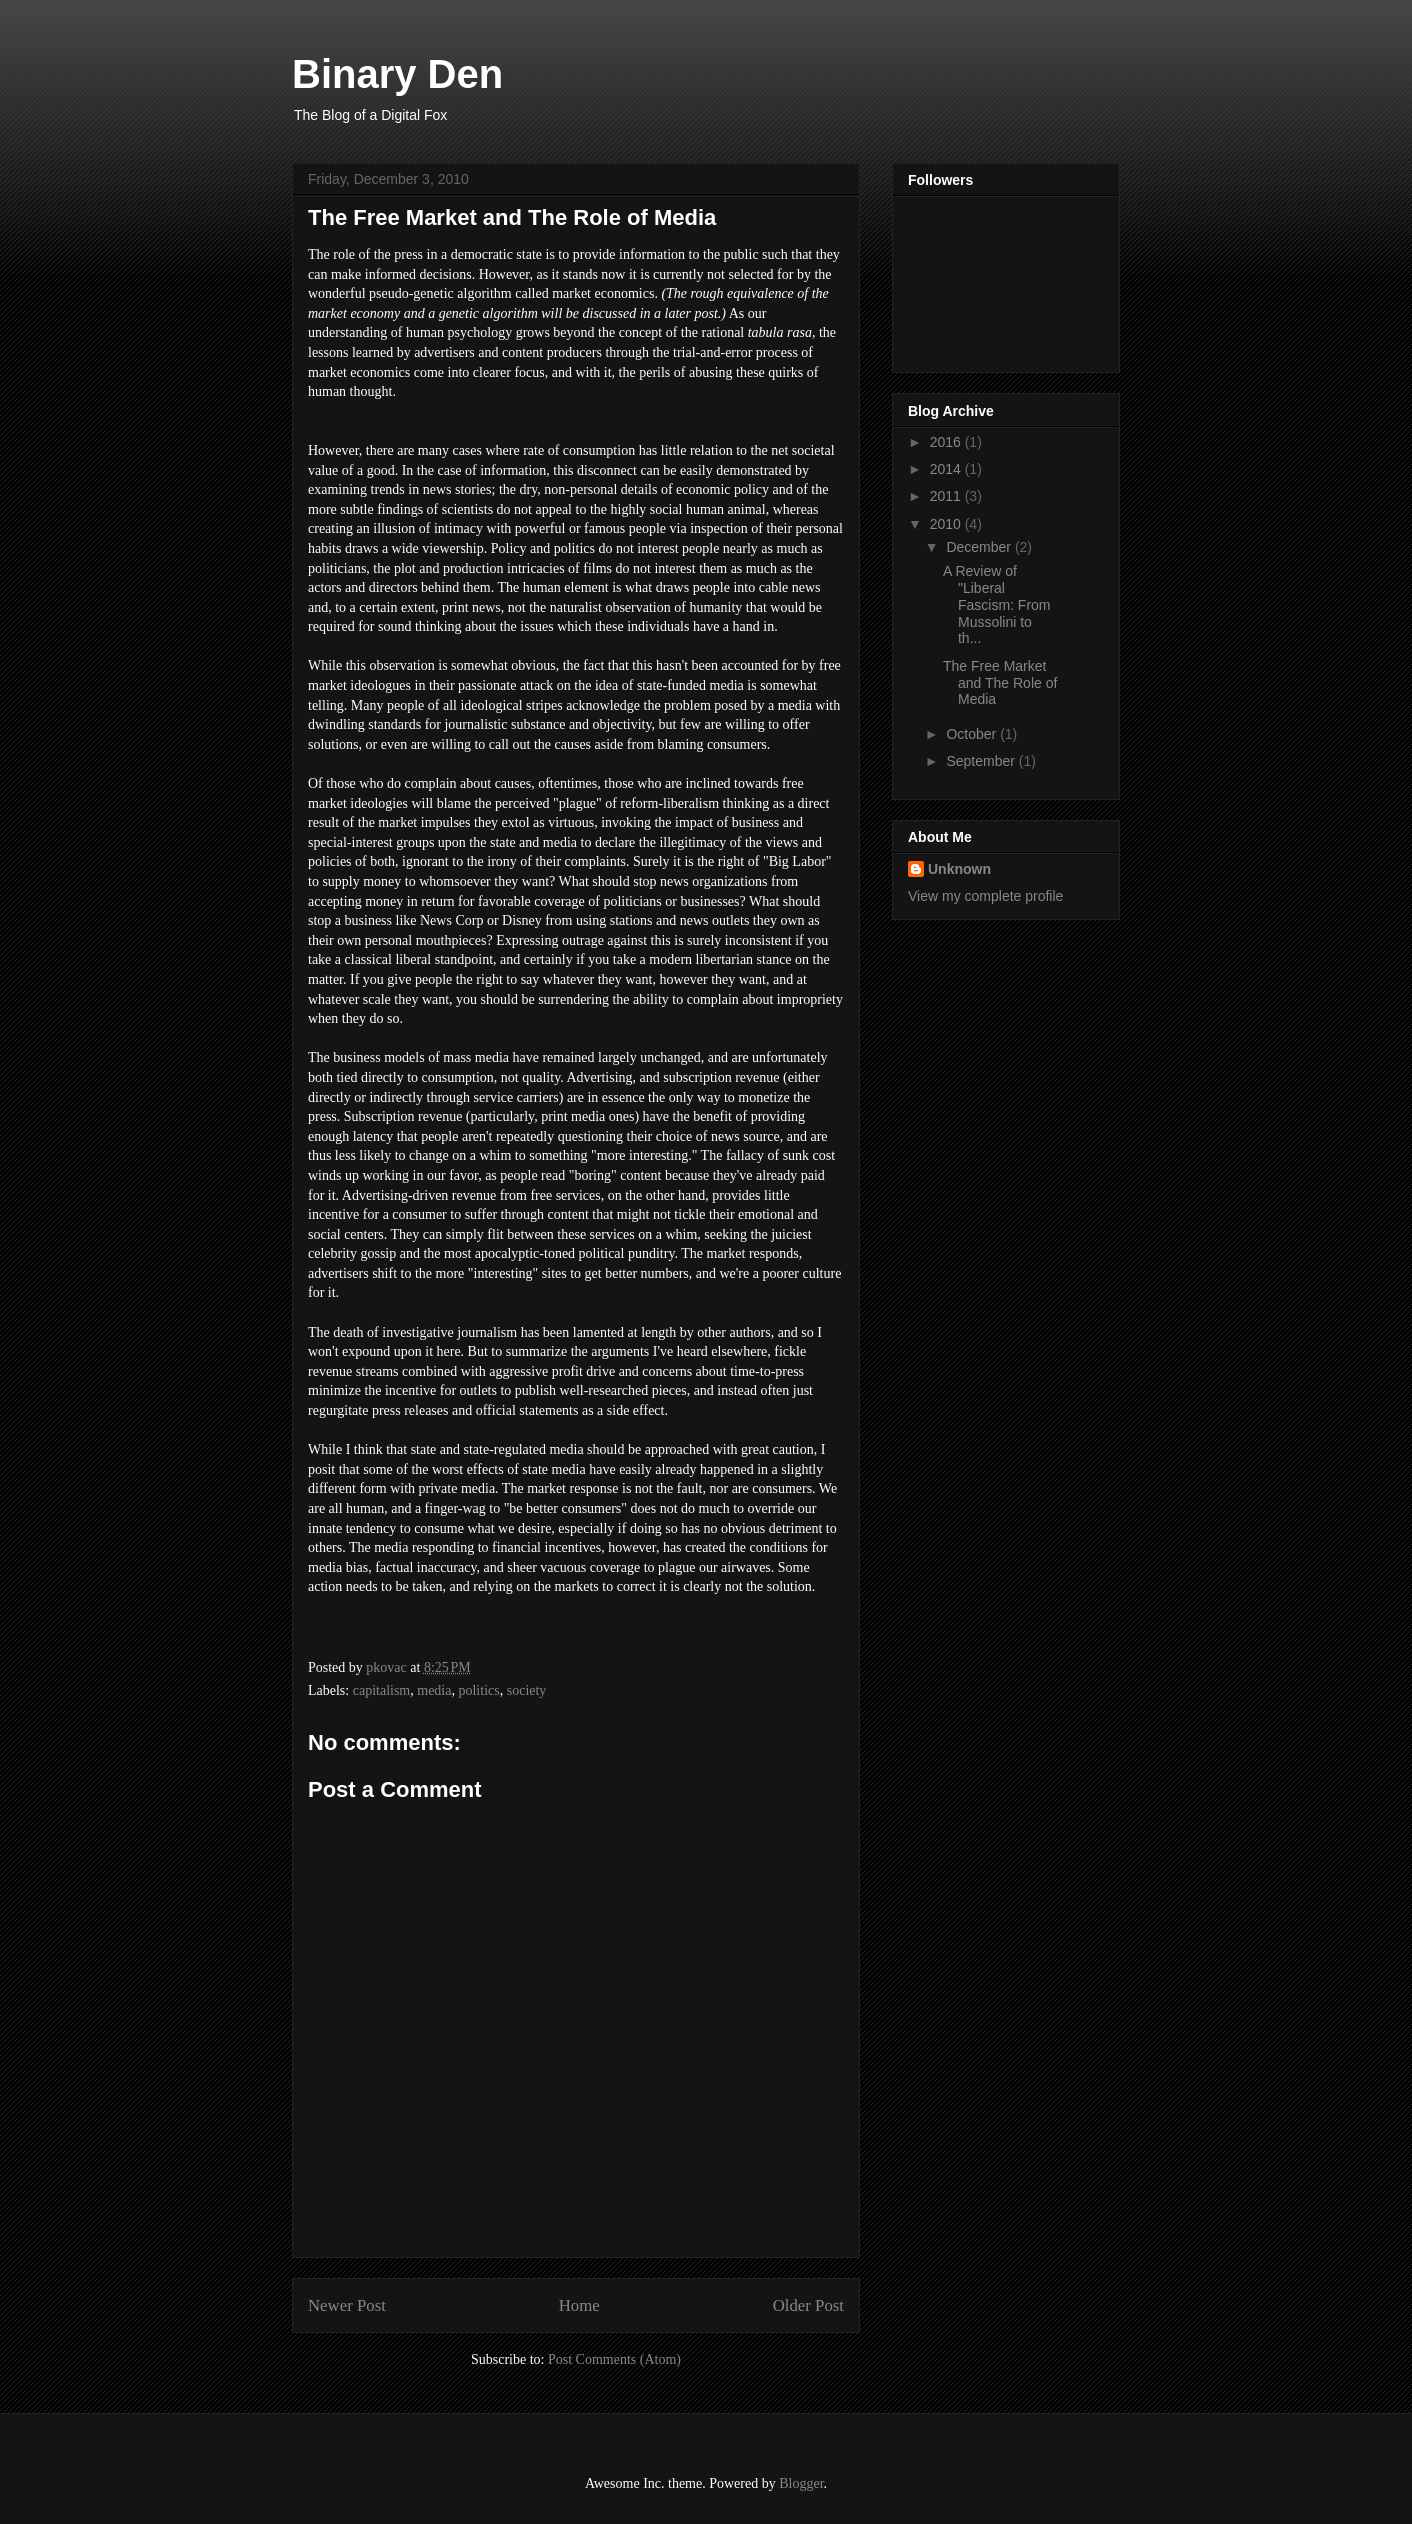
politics (478, 1690)
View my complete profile (985, 896)
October (973, 734)
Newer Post (347, 2305)
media (434, 1690)
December (980, 547)
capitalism (382, 1690)
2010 (947, 524)
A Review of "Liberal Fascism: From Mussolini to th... (997, 604)
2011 (947, 496)
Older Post (808, 2305)
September (982, 761)
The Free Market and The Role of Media (1000, 683)
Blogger (801, 2483)
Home (579, 2305)
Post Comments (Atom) (614, 2359)
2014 (947, 469)
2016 (947, 442)
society (527, 1690)
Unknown (959, 869)
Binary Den (397, 74)
